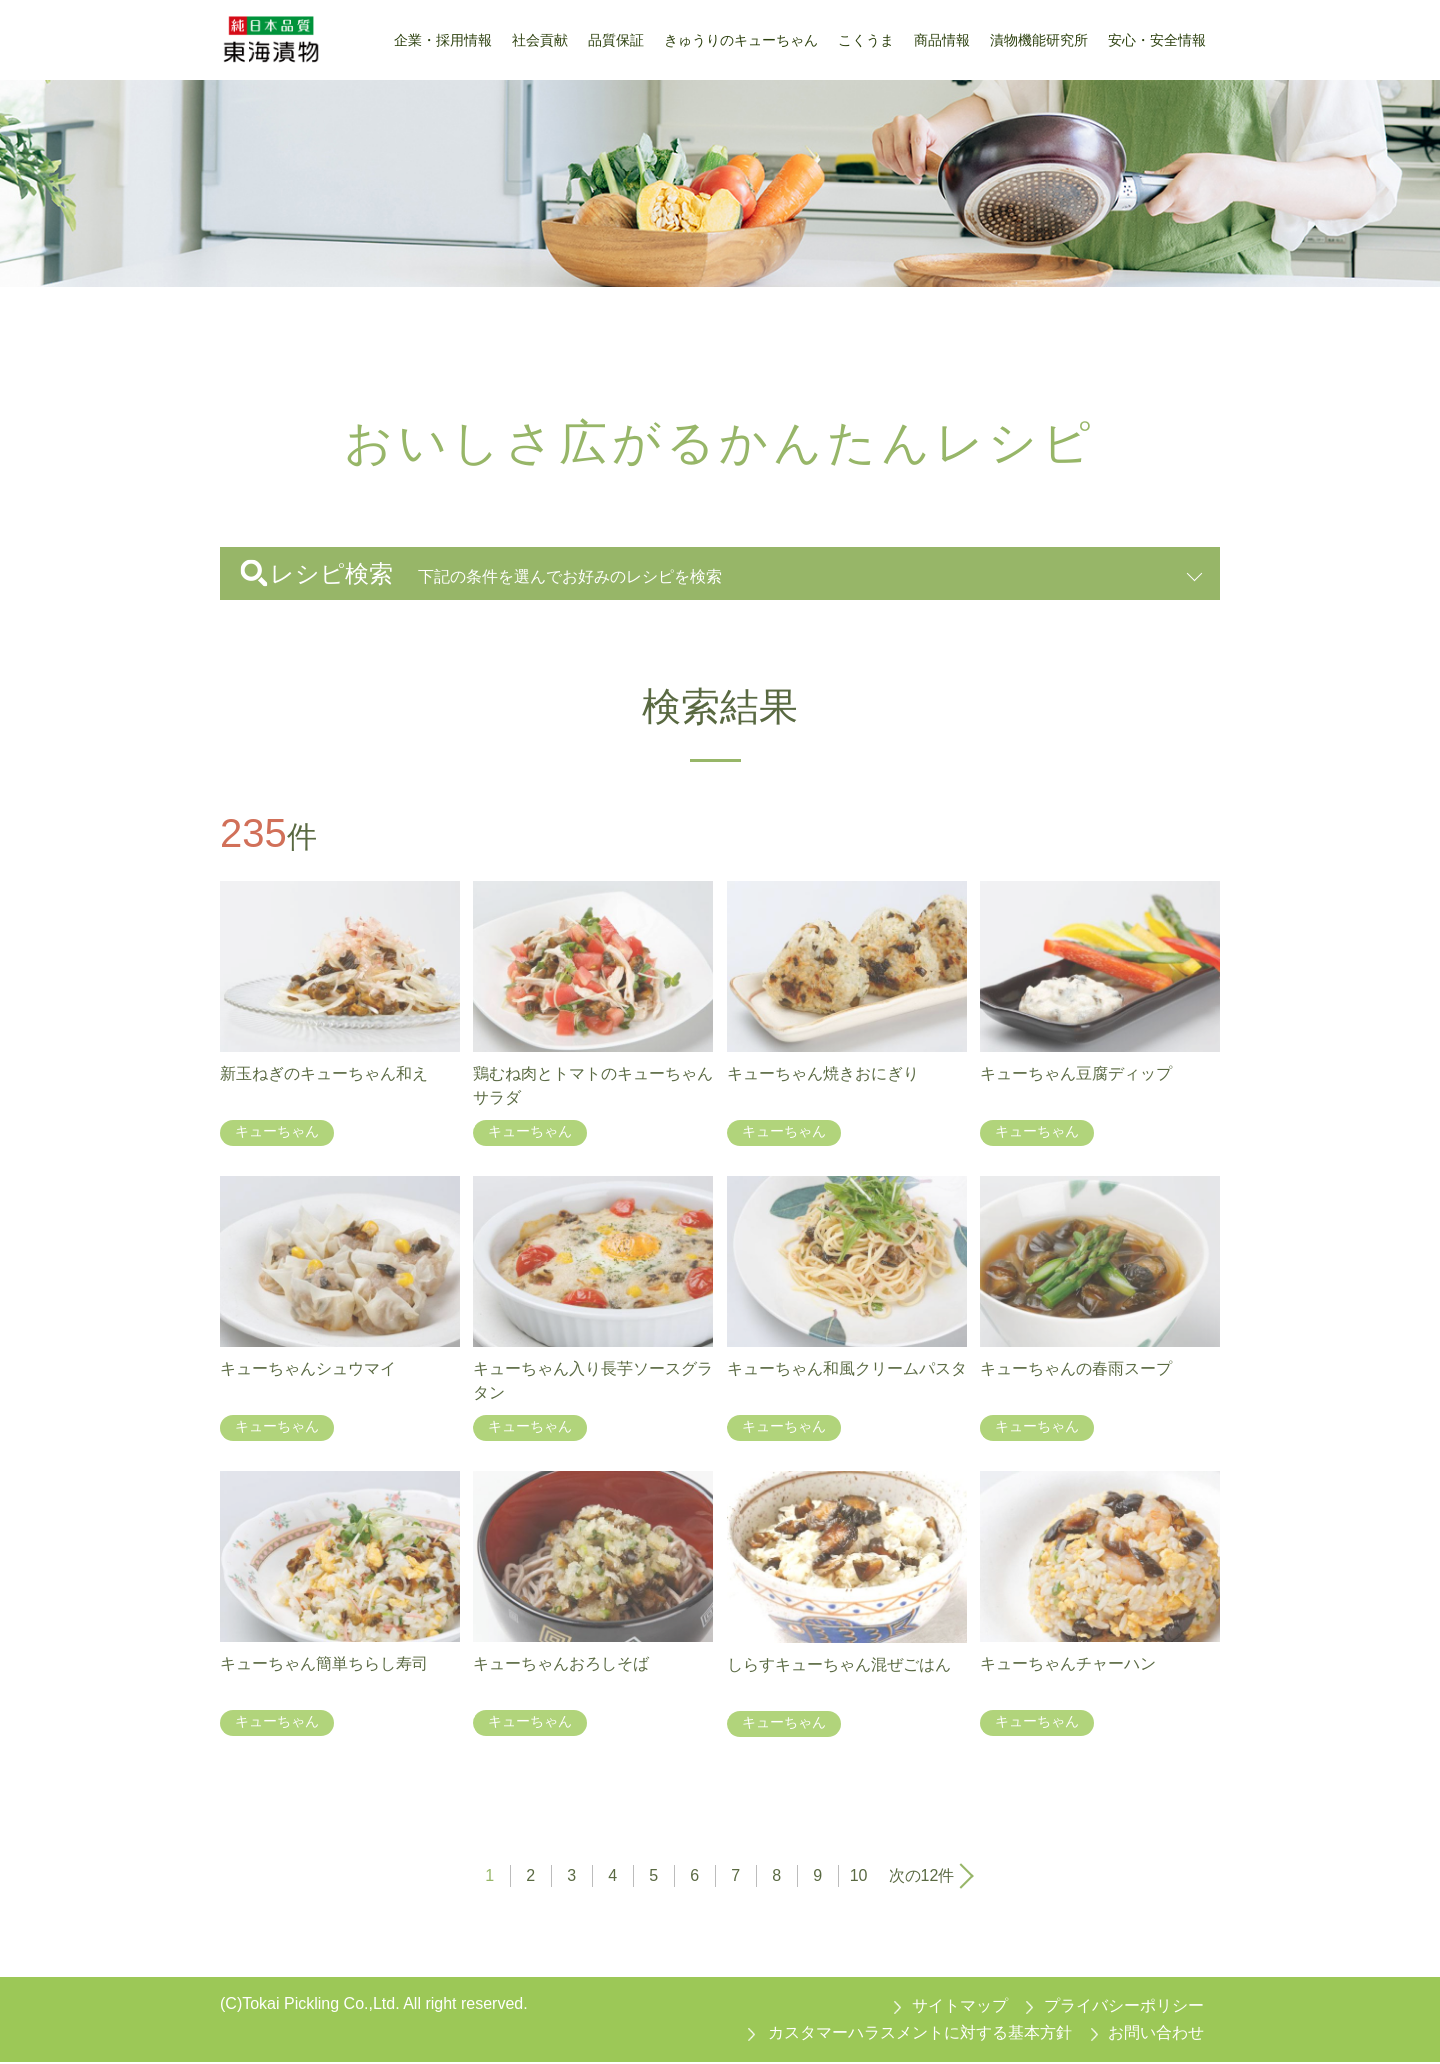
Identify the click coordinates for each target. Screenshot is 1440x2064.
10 (859, 1876)
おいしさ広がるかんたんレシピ (429, 318)
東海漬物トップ (272, 318)
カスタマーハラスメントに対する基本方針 (920, 2033)
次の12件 (922, 1876)
